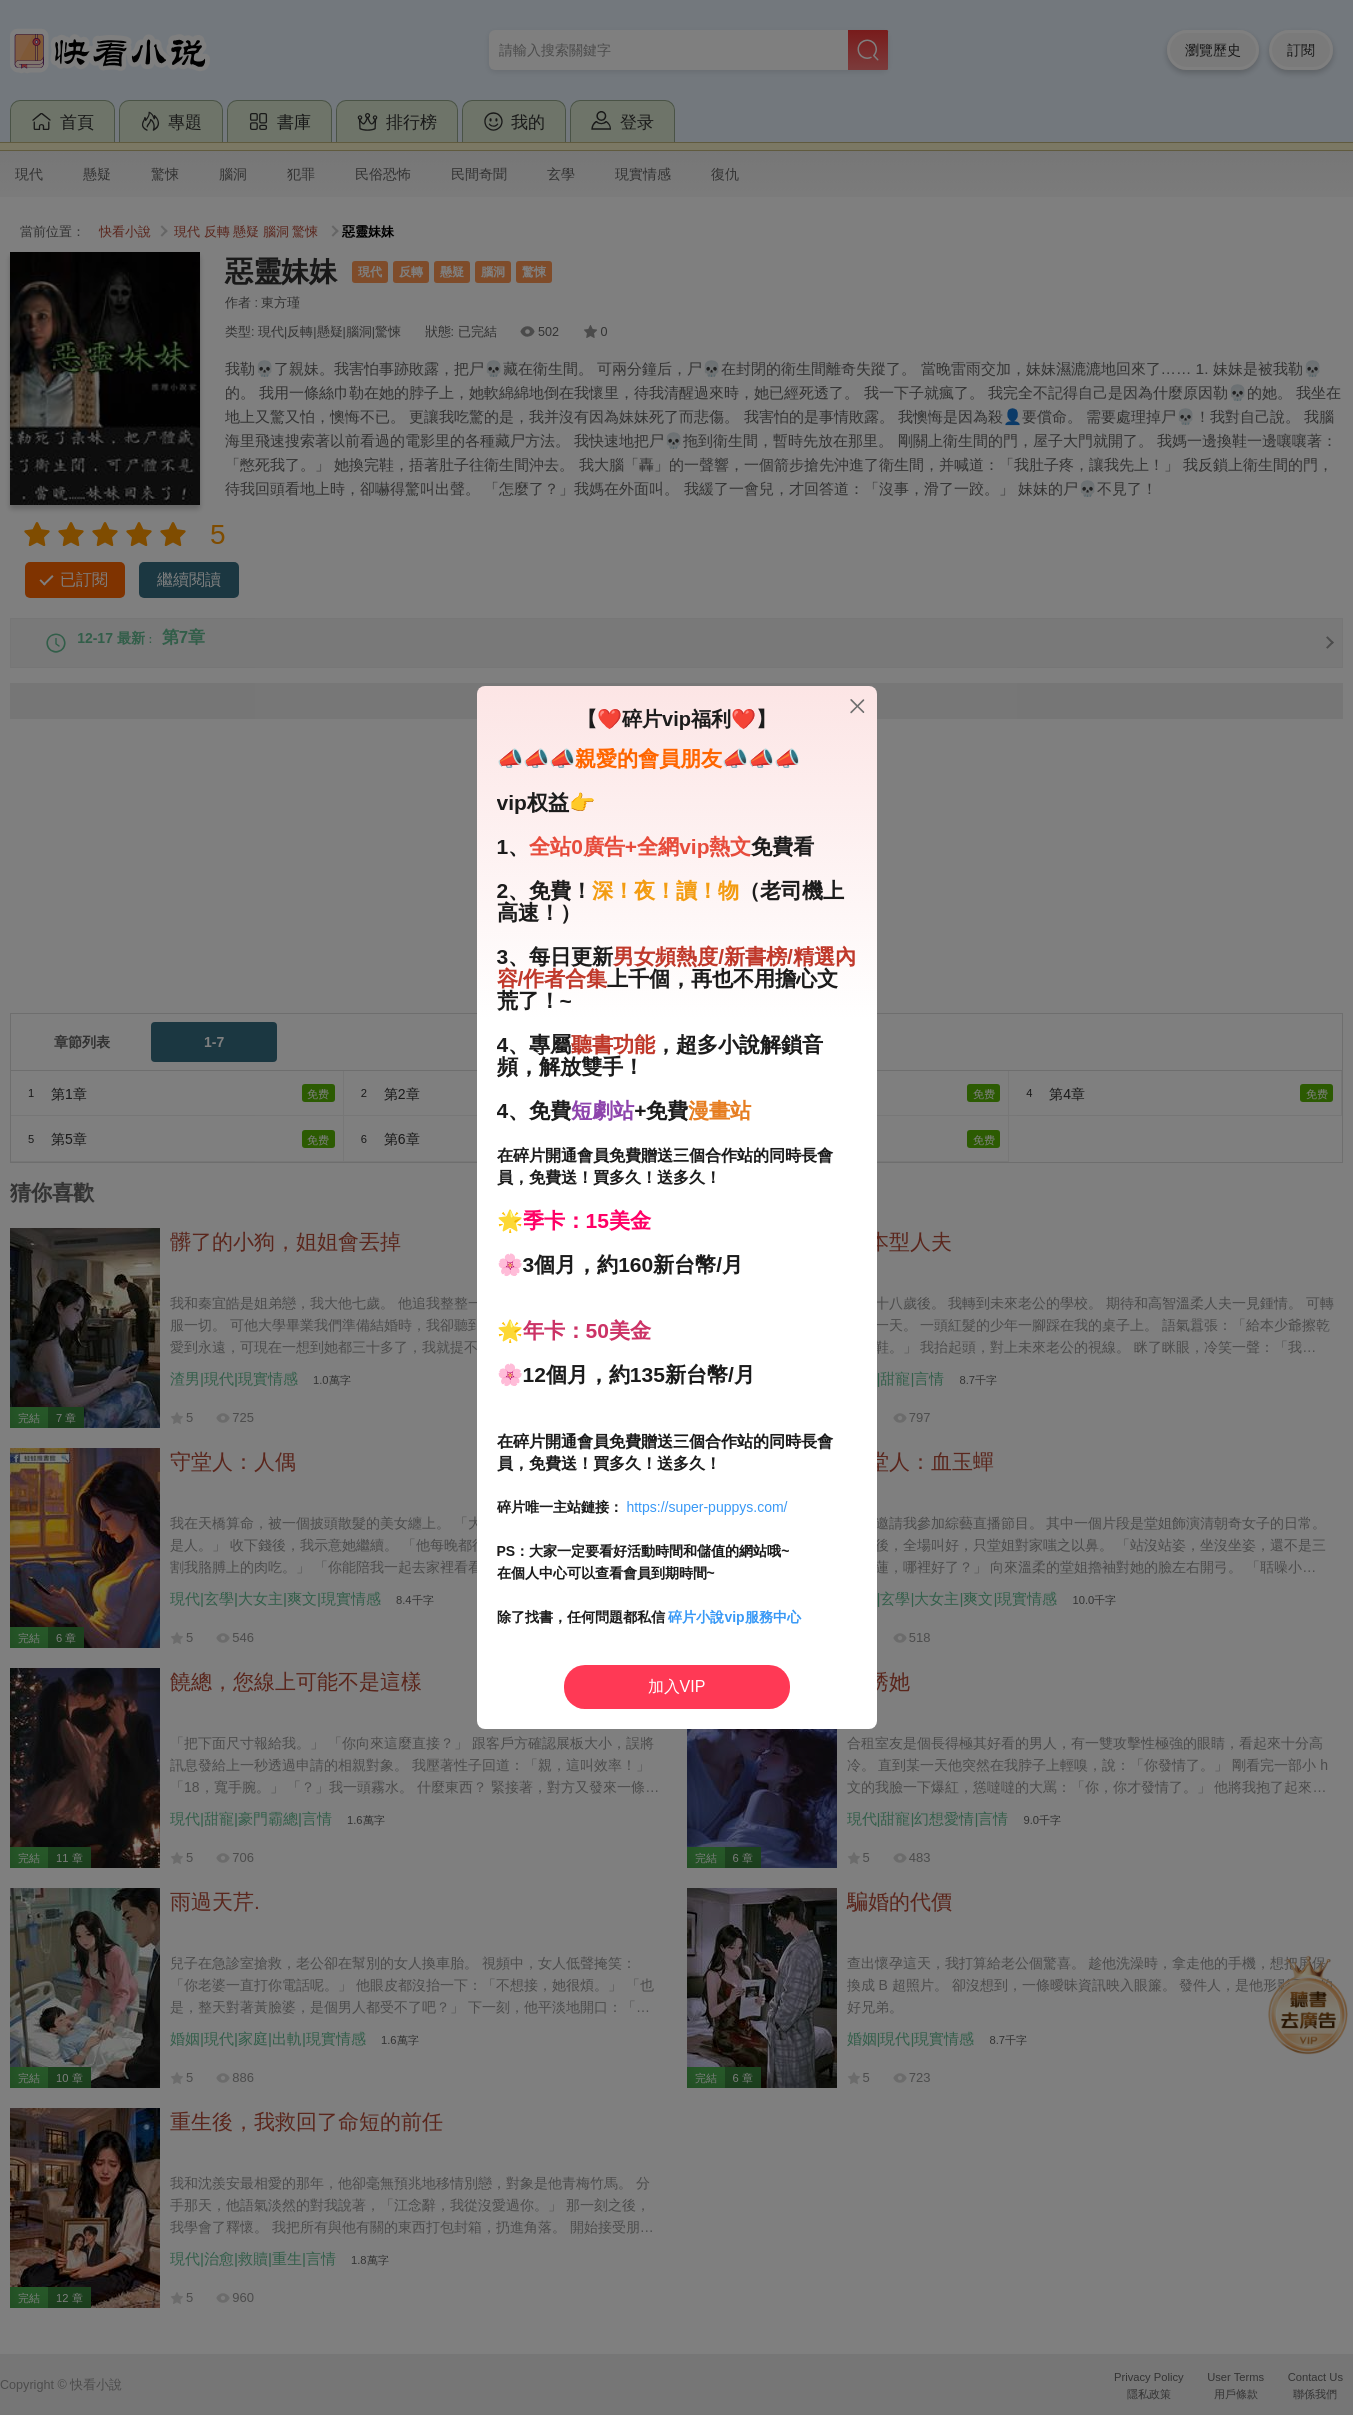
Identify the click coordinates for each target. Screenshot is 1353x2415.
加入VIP (677, 1686)
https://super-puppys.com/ (706, 1507)
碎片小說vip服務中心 (734, 1617)
